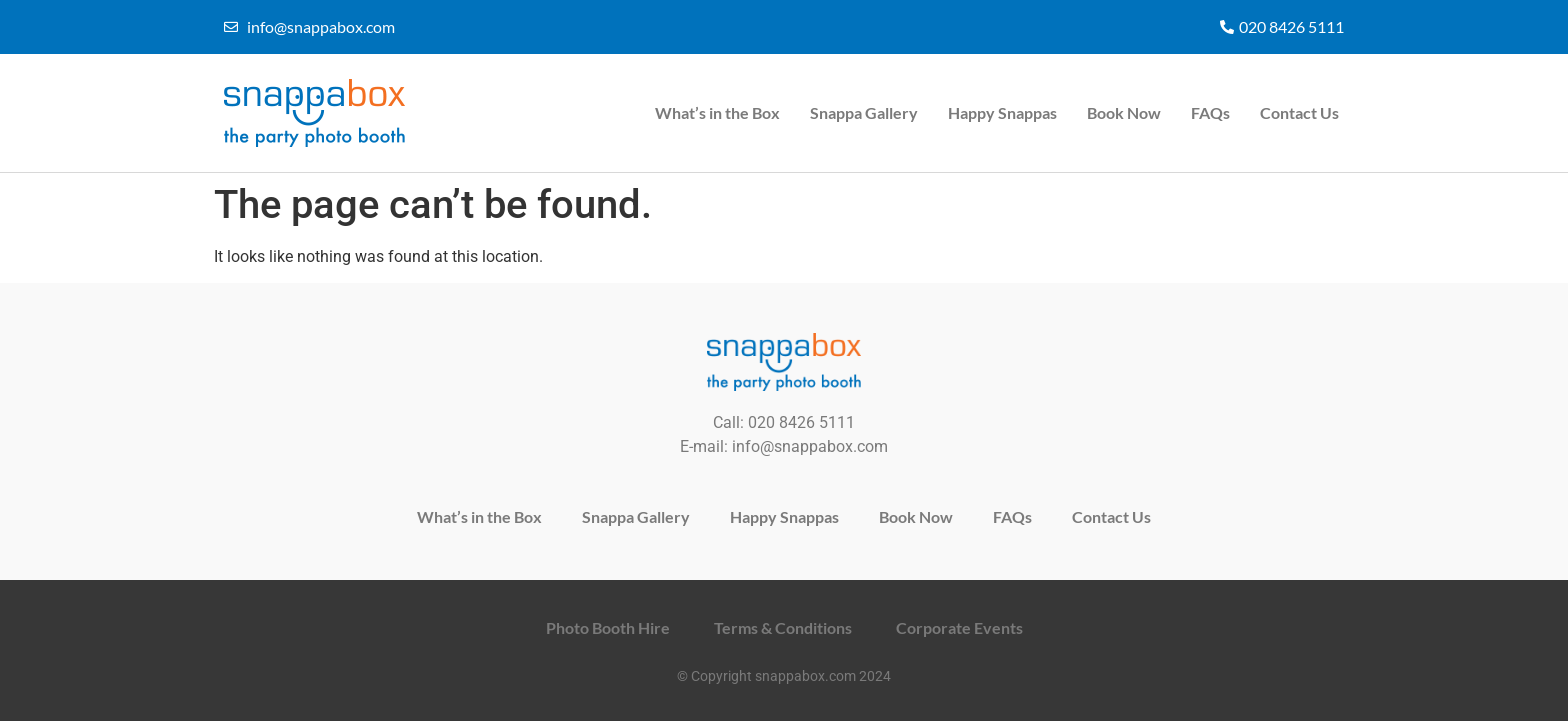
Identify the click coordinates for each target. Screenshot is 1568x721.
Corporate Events (959, 627)
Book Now (1124, 112)
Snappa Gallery (864, 112)
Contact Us (1299, 112)
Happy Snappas (1002, 112)
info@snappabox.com (810, 446)
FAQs (1210, 112)
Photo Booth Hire (608, 627)
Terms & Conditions (783, 627)
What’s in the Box (717, 112)
